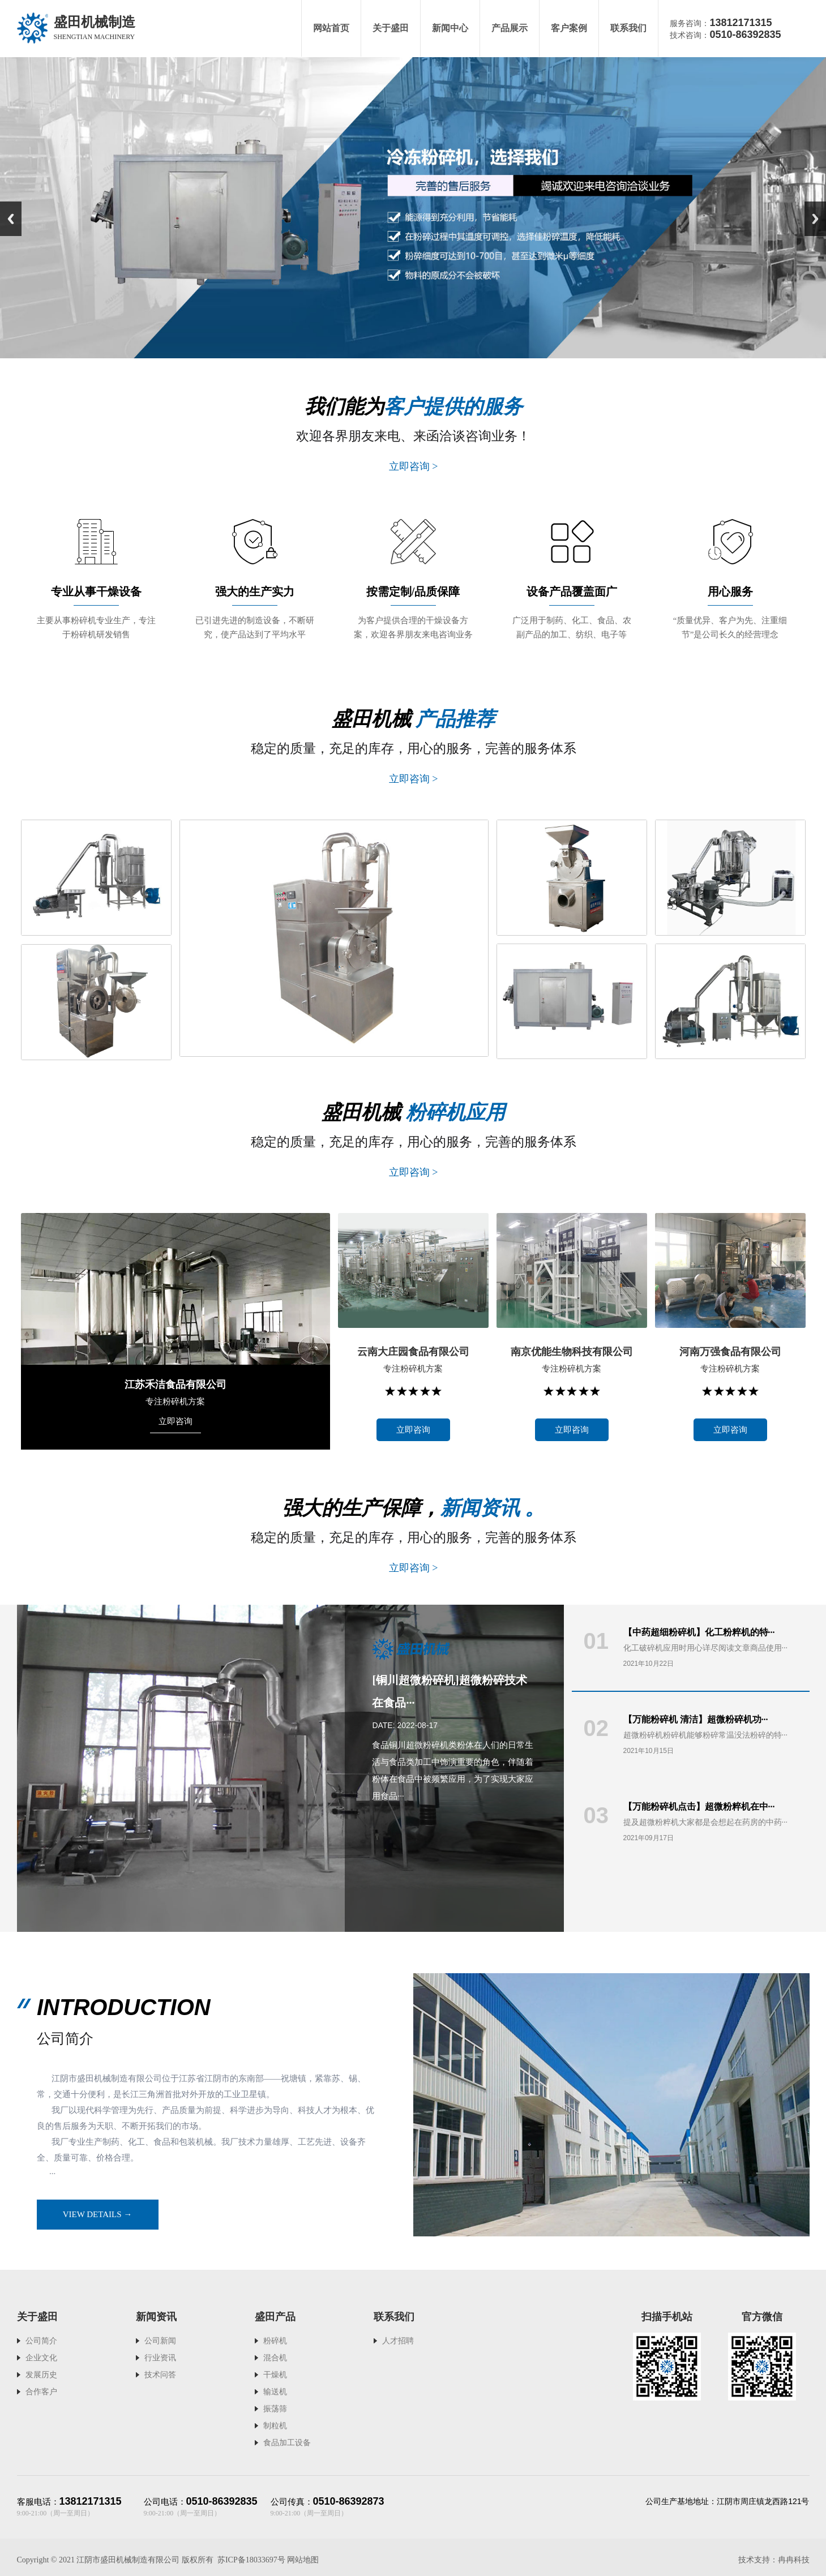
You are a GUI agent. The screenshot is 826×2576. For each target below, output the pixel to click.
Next (815, 219)
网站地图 (303, 2560)
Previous (11, 219)
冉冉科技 (794, 2560)
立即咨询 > (413, 466)
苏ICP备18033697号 (251, 2560)
